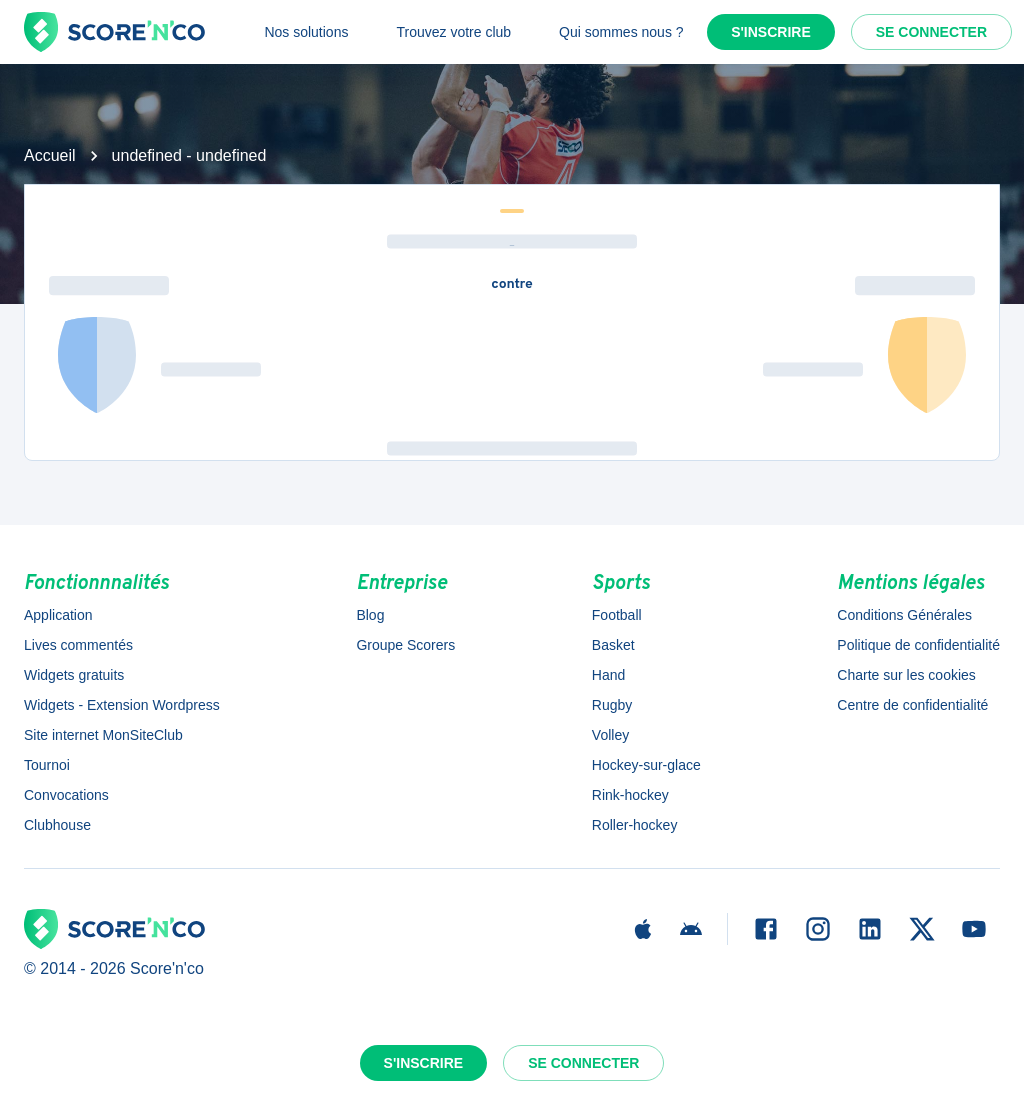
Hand (608, 675)
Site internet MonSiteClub (103, 735)
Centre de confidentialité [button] (912, 705)
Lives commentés (78, 645)
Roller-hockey (635, 825)
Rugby (612, 705)
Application (58, 615)
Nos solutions (306, 32)
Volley (610, 735)
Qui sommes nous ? (621, 32)
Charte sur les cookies (906, 675)
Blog (370, 615)
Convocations (66, 795)
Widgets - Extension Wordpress (122, 705)
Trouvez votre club (453, 32)
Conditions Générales (904, 615)
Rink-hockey (630, 795)
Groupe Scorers (405, 645)
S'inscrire (771, 32)
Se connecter (931, 32)
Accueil (50, 155)
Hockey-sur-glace (646, 765)
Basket (613, 645)
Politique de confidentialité (918, 645)
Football (617, 615)
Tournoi (47, 765)
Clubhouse (57, 825)
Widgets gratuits (74, 675)
